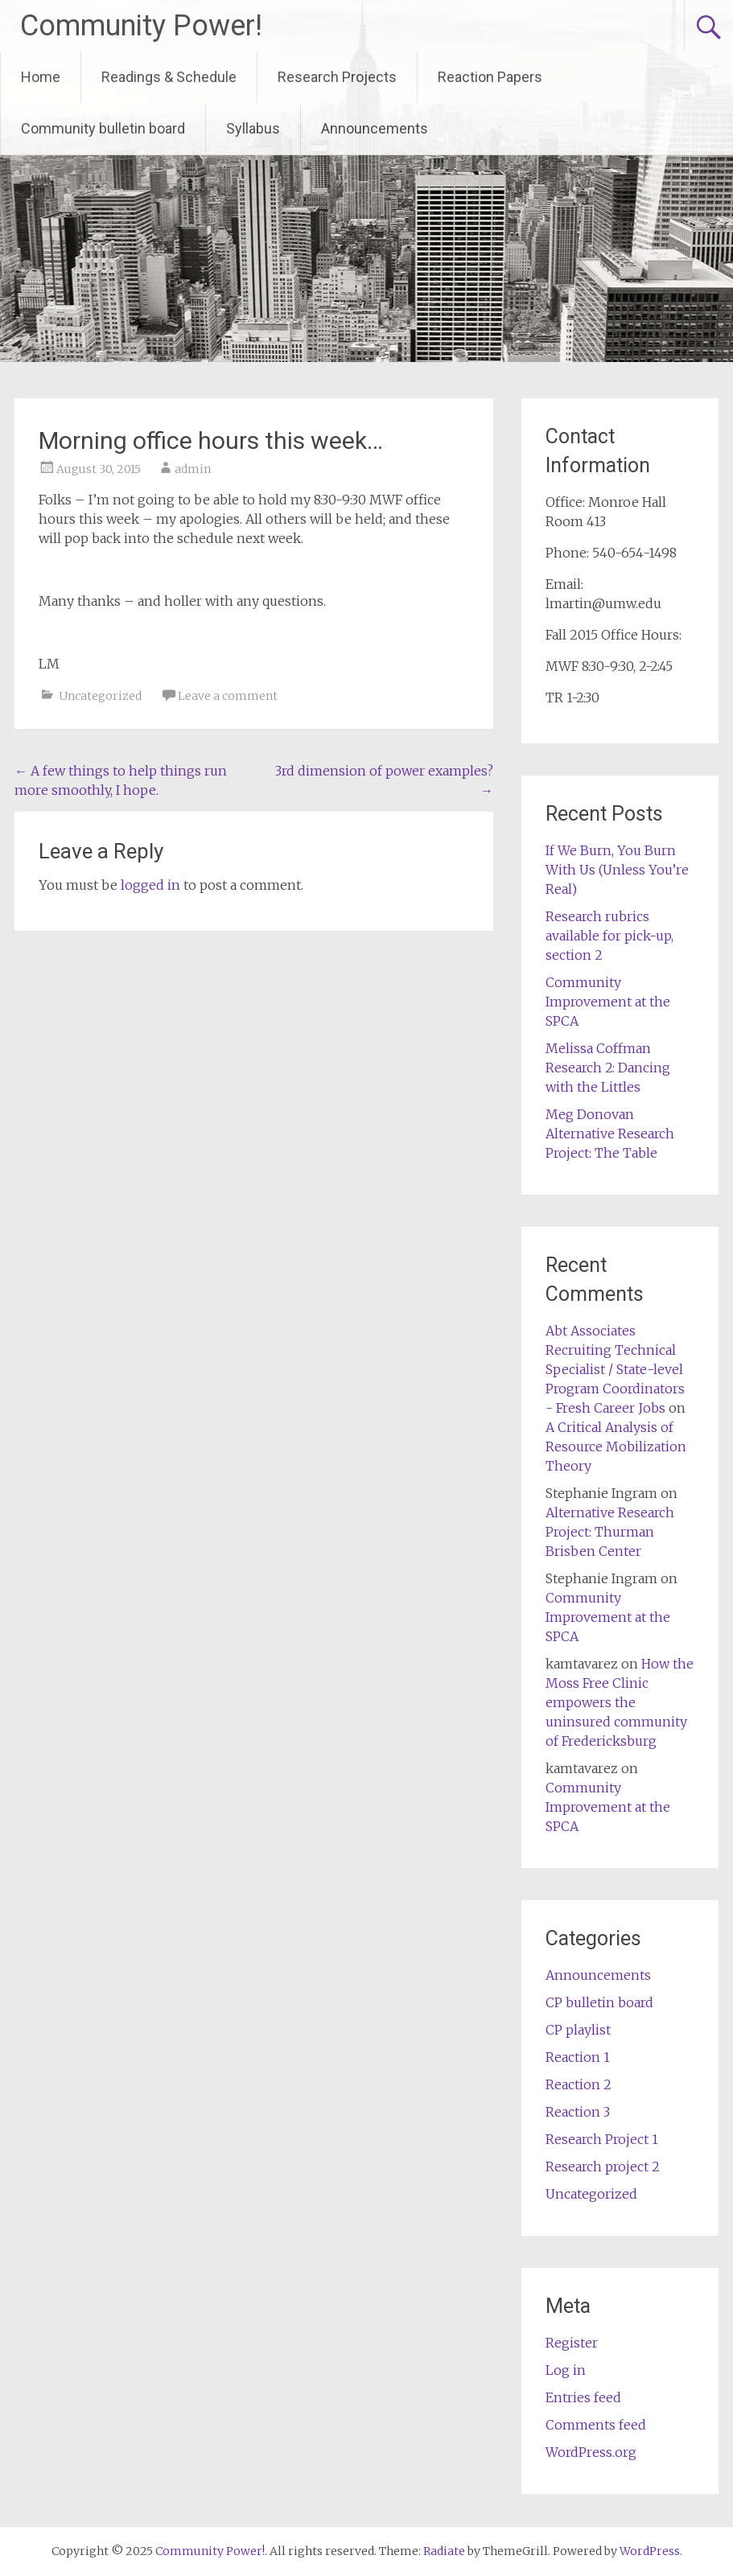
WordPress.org (591, 2452)
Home (40, 76)
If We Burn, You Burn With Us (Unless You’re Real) (617, 869)
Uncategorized (100, 696)
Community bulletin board (103, 128)
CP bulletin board (599, 2002)
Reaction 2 (579, 2084)
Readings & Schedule (169, 76)
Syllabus (253, 128)
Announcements (374, 128)
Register (572, 2343)
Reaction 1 (578, 2057)
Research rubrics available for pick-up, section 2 (609, 935)
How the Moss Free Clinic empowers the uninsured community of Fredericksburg (620, 1702)
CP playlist (578, 2030)
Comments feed (596, 2425)
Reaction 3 (578, 2112)
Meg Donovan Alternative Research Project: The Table (610, 1133)
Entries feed (583, 2397)
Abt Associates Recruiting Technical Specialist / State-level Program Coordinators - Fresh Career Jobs (615, 1369)
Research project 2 (603, 2166)
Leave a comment (228, 696)
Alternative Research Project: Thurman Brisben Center (610, 1531)
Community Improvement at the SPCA (608, 1001)
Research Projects (337, 76)
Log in (566, 2370)
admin (193, 469)
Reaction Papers (490, 76)
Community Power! (141, 26)
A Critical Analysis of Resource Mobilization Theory (616, 1446)
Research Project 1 (602, 2139)
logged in (150, 885)
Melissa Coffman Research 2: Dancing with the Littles (608, 1067)
